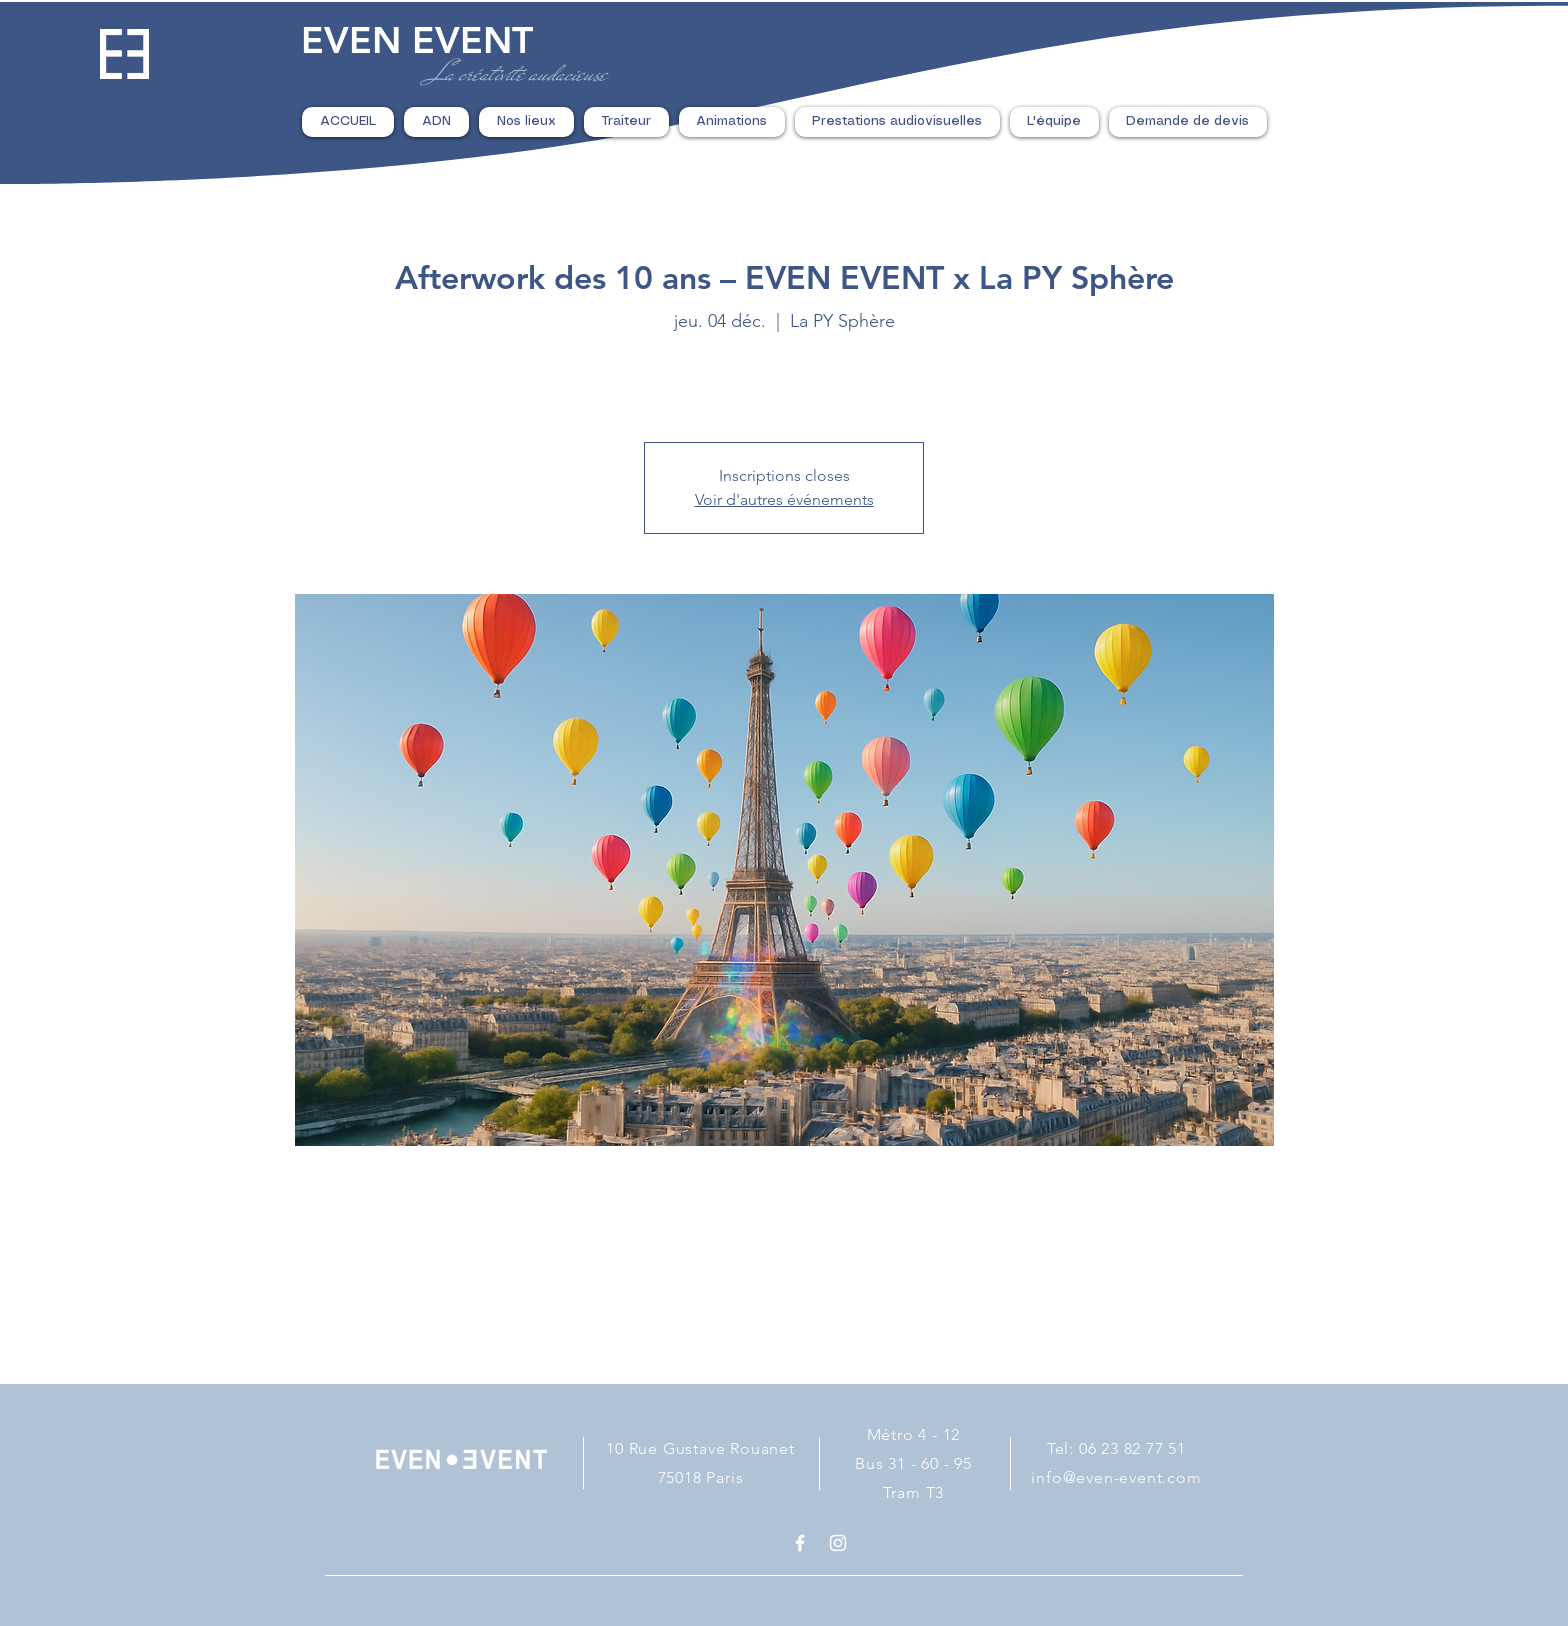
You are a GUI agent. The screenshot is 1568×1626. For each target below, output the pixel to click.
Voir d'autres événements (784, 499)
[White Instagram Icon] (838, 1543)
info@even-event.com (1116, 1477)
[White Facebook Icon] (800, 1543)
